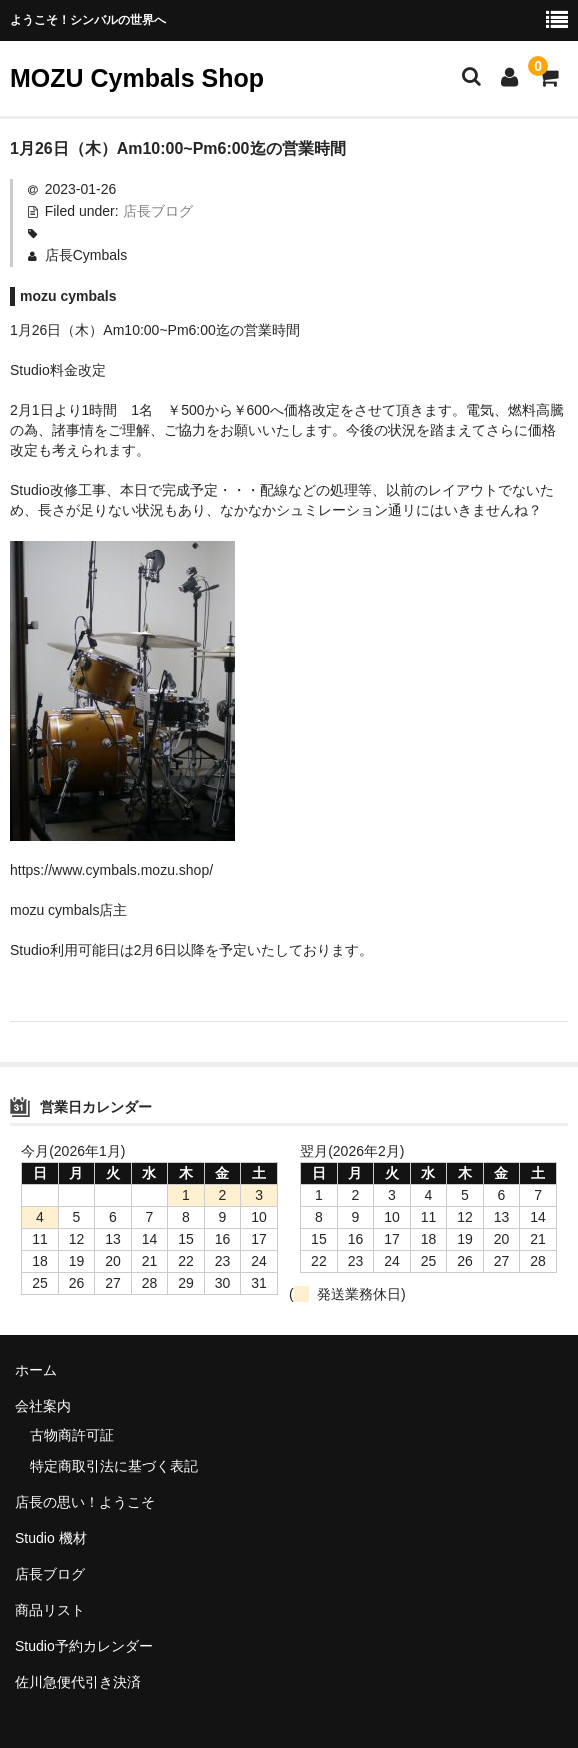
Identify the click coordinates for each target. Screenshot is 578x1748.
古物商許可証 (72, 1435)
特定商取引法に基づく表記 (114, 1466)
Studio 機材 (51, 1538)
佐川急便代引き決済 (78, 1682)
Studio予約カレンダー (84, 1646)
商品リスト (50, 1610)
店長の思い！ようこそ (85, 1502)
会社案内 (43, 1406)
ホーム (36, 1370)
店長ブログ (158, 211)
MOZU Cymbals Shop (137, 78)
